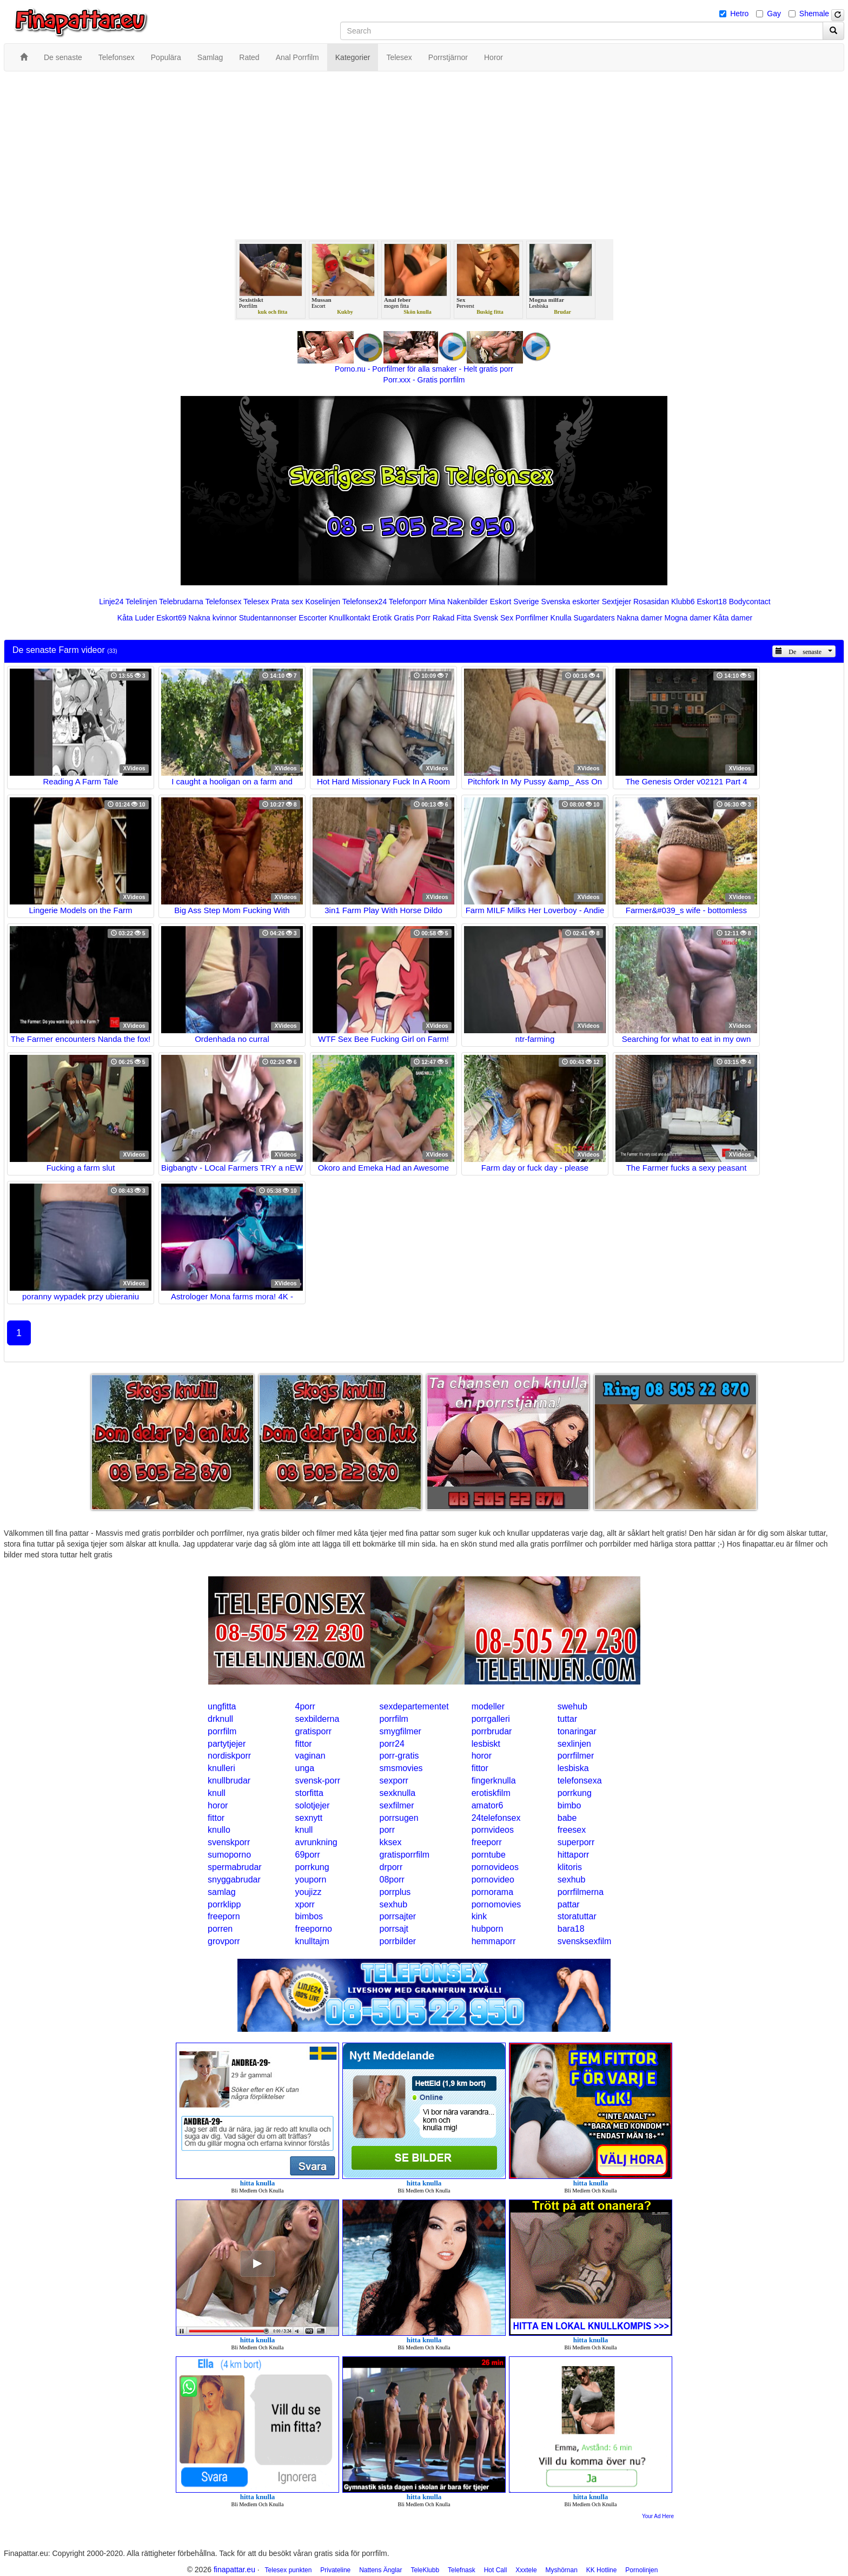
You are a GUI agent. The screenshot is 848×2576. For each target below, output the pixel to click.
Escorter (313, 617)
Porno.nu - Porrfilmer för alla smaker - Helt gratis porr (424, 369)
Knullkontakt (349, 617)
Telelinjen (141, 601)
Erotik (382, 617)
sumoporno (229, 1854)
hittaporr (573, 1854)
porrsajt (394, 1928)
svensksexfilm (585, 1941)
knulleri (221, 1768)
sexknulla (398, 1793)
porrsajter (398, 1916)
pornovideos (495, 1867)
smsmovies (401, 1768)
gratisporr (313, 1731)
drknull (220, 1718)
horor (482, 1755)
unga (304, 1768)
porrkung (575, 1793)
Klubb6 (683, 601)
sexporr (394, 1780)
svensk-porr (317, 1780)
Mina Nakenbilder (458, 601)
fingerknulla (494, 1780)
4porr (305, 1706)
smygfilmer (400, 1731)
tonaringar (577, 1731)
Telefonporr (408, 601)
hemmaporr (494, 1941)
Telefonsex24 (364, 601)
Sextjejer (616, 601)
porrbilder (398, 1941)
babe (567, 1817)
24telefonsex (496, 1817)
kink (479, 1916)
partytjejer (227, 1743)
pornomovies (496, 1904)
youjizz (308, 1892)
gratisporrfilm (404, 1854)
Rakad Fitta (452, 617)
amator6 (488, 1805)
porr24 (392, 1743)
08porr (392, 1879)
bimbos (309, 1916)
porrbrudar (492, 1731)
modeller (488, 1706)
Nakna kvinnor (212, 617)
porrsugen (399, 1817)
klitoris (570, 1867)
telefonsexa (580, 1780)
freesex (572, 1829)
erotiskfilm (491, 1793)
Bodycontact (750, 601)
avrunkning (316, 1842)
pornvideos (493, 1829)
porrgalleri (491, 1718)
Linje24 (111, 601)
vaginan (310, 1755)
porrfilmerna (581, 1892)
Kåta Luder (136, 617)
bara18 (571, 1928)
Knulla (561, 617)
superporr (576, 1842)
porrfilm (394, 1718)
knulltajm (312, 1941)
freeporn (224, 1916)
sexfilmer (397, 1805)
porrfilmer (576, 1755)
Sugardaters (593, 617)
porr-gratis (399, 1755)
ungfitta (222, 1706)
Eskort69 (171, 617)
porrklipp (224, 1904)
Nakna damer (639, 617)
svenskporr (229, 1842)
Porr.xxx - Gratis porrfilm (424, 379)
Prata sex (287, 601)
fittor (303, 1743)
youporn (310, 1879)
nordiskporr (229, 1755)
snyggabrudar (234, 1879)
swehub (572, 1706)
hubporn (488, 1928)
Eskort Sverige (514, 601)
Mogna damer (688, 617)
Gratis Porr (412, 617)
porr (387, 1829)
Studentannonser (268, 617)
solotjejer (312, 1805)
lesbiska (573, 1768)
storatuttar (577, 1916)
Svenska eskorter (570, 601)
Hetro (739, 13)
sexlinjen (574, 1743)
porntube (489, 1854)
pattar (569, 1904)
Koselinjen (322, 601)
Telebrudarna (181, 601)
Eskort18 (712, 601)
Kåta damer (732, 617)
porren (220, 1928)
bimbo (569, 1805)
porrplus (395, 1892)
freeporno (313, 1928)
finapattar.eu (234, 2569)
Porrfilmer (531, 617)
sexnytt (308, 1817)
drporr (391, 1867)
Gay (774, 13)
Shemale (814, 13)
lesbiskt (486, 1743)
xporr (304, 1904)
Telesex (256, 601)
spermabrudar (235, 1867)
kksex (391, 1842)
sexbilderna (317, 1718)
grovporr (224, 1941)
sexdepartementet (414, 1706)
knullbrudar (229, 1780)
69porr (307, 1854)
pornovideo (493, 1879)
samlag (222, 1892)
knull (217, 1793)
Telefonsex (223, 601)
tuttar (567, 1718)
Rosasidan (651, 601)
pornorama (492, 1892)
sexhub (572, 1879)
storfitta (309, 1793)
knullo (219, 1829)
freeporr (487, 1842)
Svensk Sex (493, 617)
